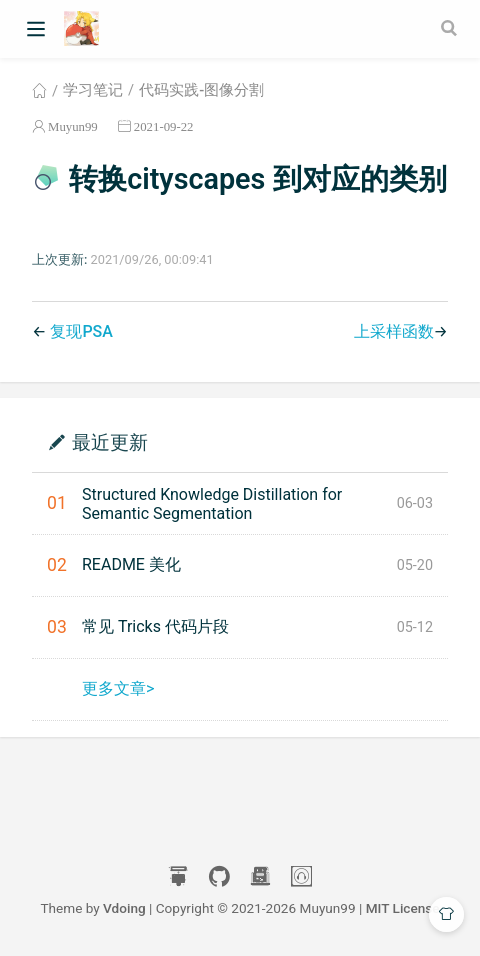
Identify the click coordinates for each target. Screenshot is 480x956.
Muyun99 (73, 126)
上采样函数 (394, 331)
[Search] (451, 28)
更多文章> (118, 688)
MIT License (403, 908)
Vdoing (124, 908)
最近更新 (110, 441)
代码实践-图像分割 (201, 90)
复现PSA (81, 331)
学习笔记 (93, 90)
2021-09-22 (164, 126)
